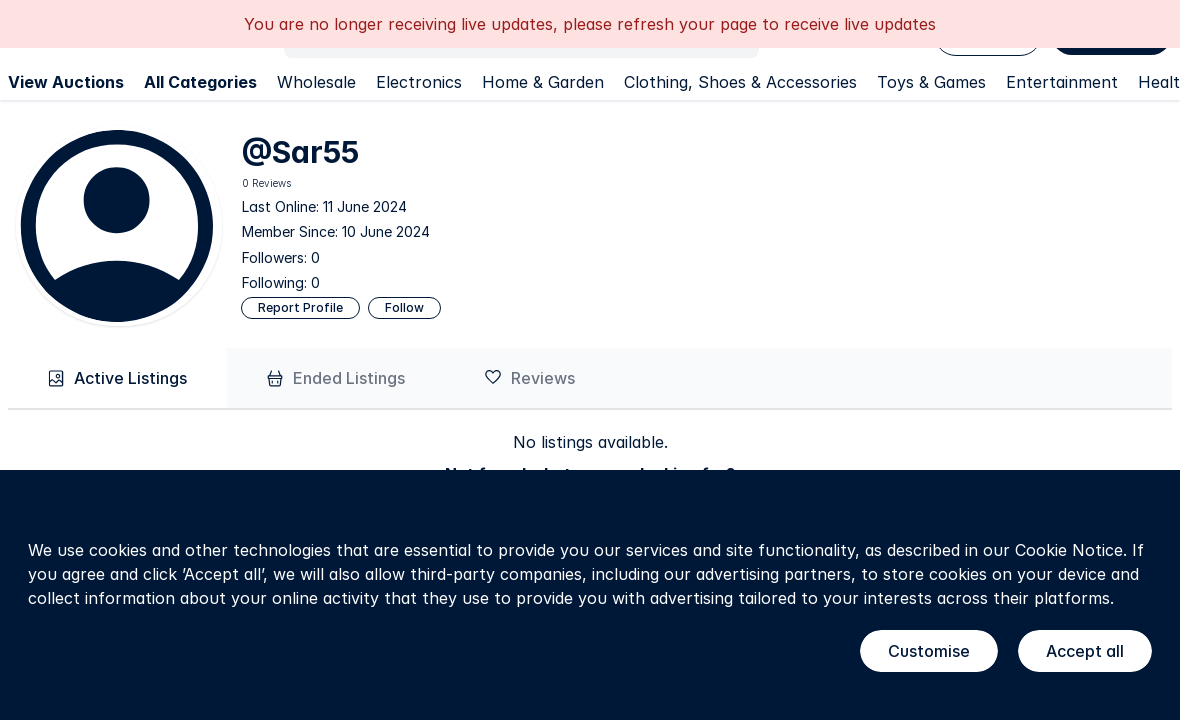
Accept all (1085, 651)
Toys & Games (931, 82)
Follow (404, 307)
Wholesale (316, 82)
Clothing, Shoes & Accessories (740, 82)
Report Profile (300, 307)
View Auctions (66, 82)
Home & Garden (543, 82)
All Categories (200, 82)
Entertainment (1062, 82)
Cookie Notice (1069, 550)
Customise (929, 651)
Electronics (419, 82)
